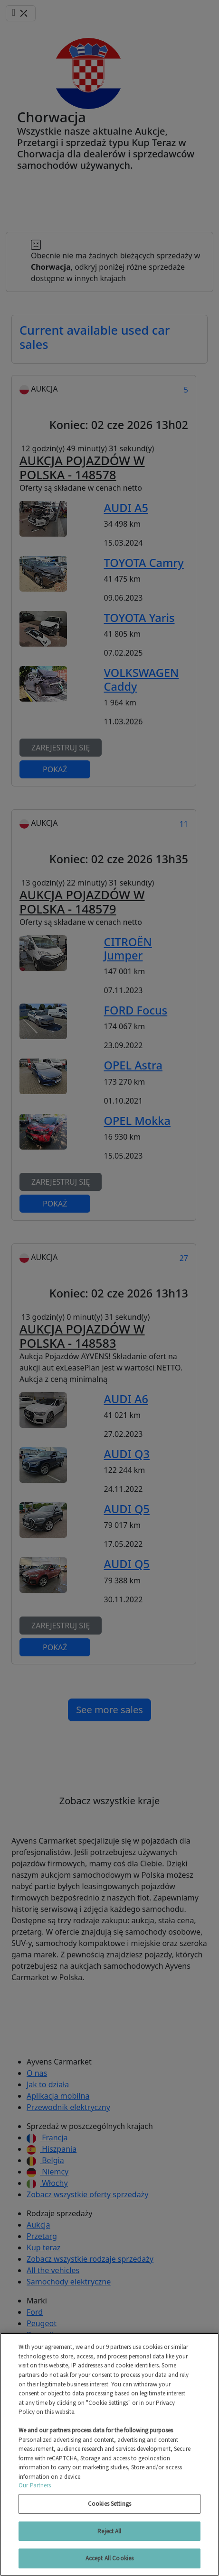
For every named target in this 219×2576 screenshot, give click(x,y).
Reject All (109, 2531)
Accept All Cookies (109, 2558)
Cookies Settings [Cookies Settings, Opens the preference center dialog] (109, 2504)
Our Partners (35, 2485)
